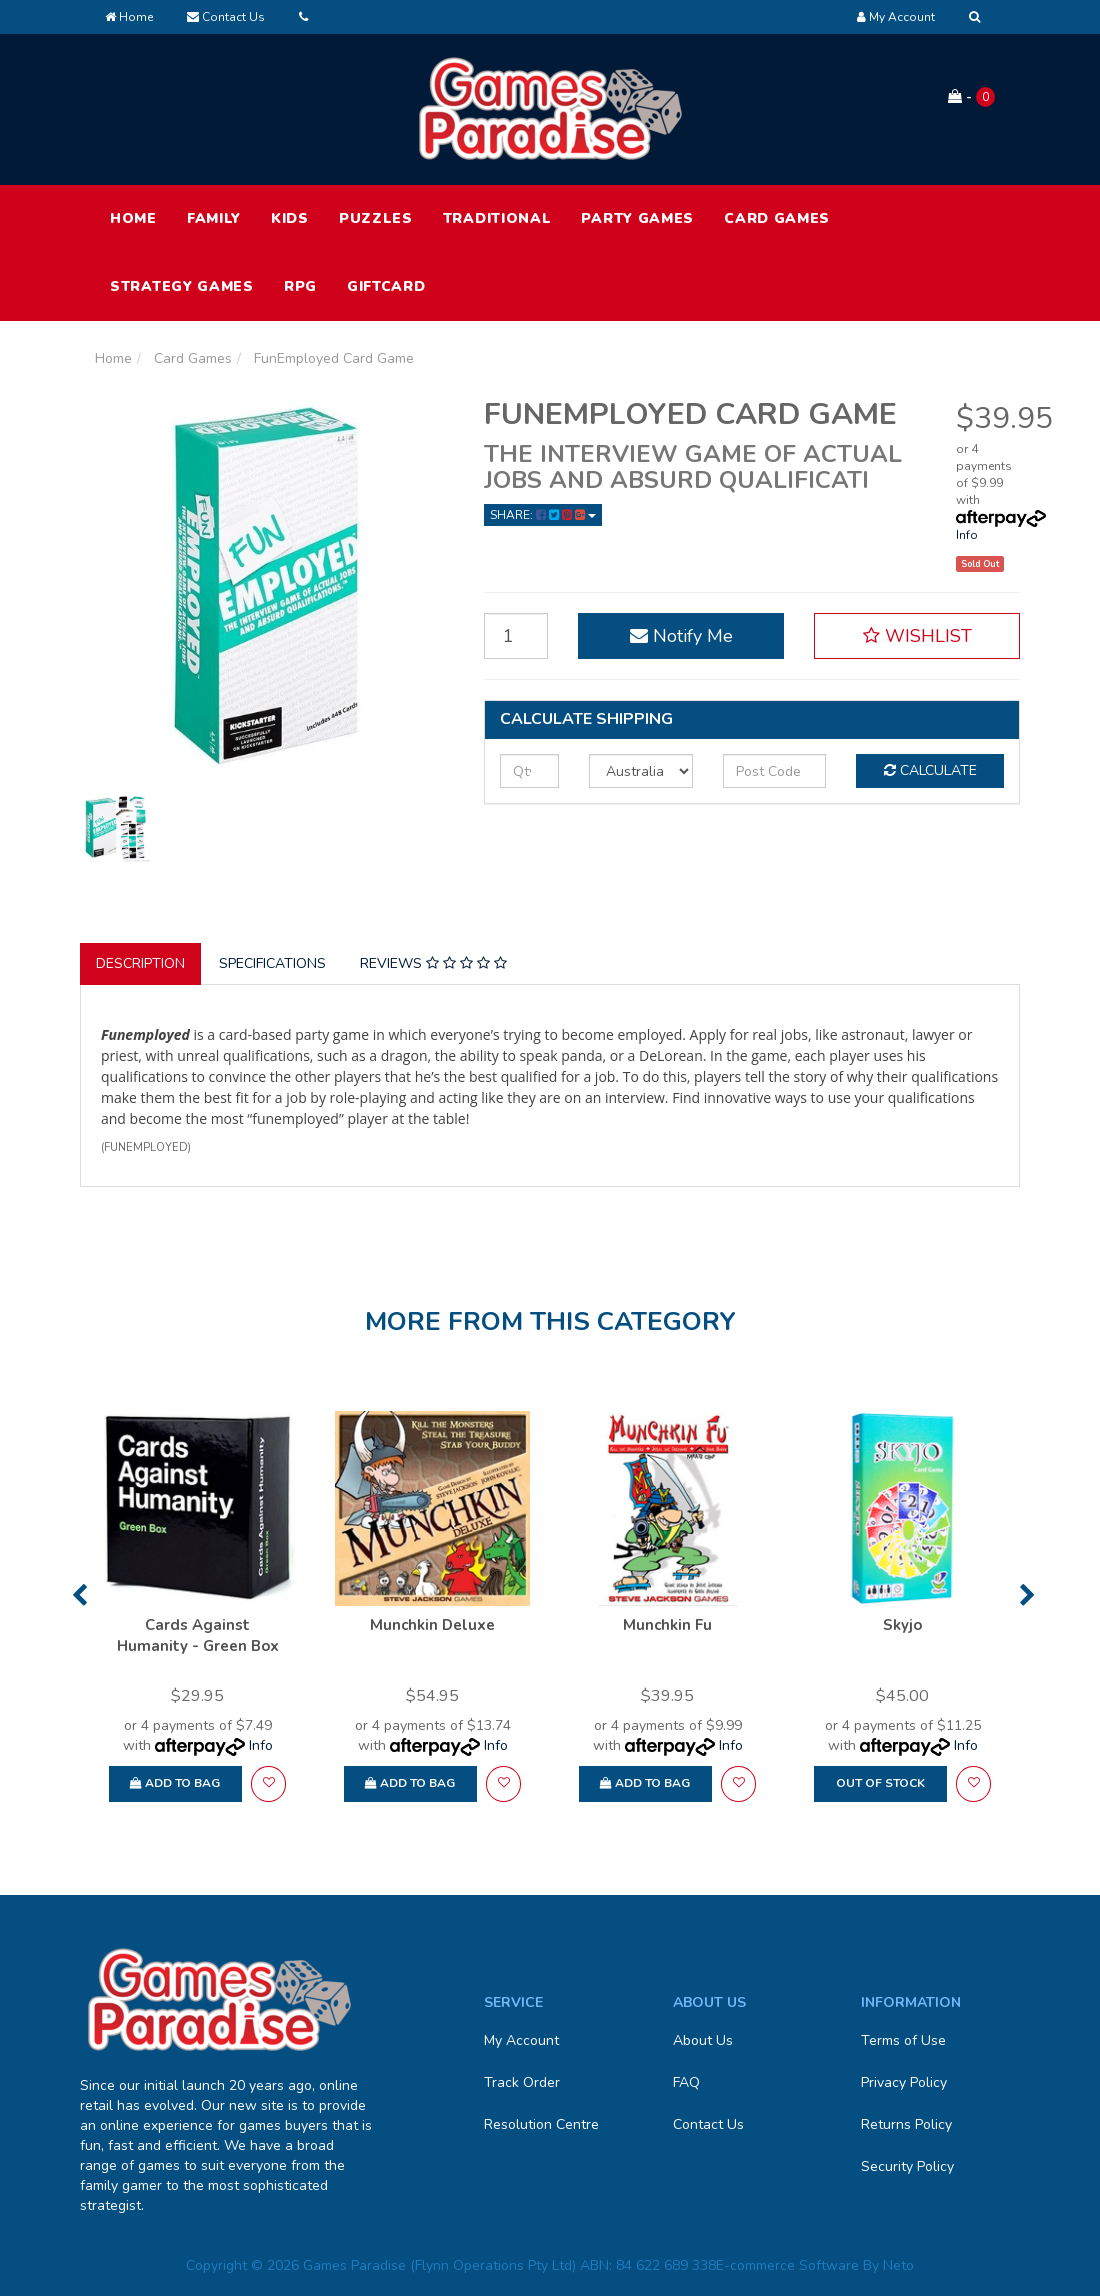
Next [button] (1027, 1595)
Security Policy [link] (907, 2166)
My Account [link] (521, 2040)
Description (140, 963)
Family (214, 218)
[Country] (640, 771)
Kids (290, 218)
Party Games (637, 218)
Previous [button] (79, 1595)
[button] (917, 636)
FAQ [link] (686, 2082)
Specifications (272, 963)
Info (967, 535)
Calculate (930, 770)
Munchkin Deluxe (432, 1625)
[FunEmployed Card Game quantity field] (516, 636)
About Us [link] (703, 2040)
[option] (197, 1615)
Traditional (497, 218)
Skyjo (902, 1625)
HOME (133, 218)
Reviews (433, 963)
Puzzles (376, 218)
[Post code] (774, 771)
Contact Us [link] (708, 2124)
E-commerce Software (787, 2265)
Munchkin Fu (667, 1625)
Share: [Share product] (543, 515)
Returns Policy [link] (906, 2124)
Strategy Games (182, 286)
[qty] (529, 771)
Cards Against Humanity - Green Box (198, 1635)
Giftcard (386, 286)
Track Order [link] (522, 2082)
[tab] (141, 964)
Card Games (777, 218)
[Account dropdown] (896, 17)
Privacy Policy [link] (904, 2082)
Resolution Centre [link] (541, 2124)
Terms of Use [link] (903, 2040)
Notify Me (681, 636)
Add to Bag (175, 1783)
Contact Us (226, 17)
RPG (300, 286)
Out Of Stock (880, 1783)
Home (129, 17)
